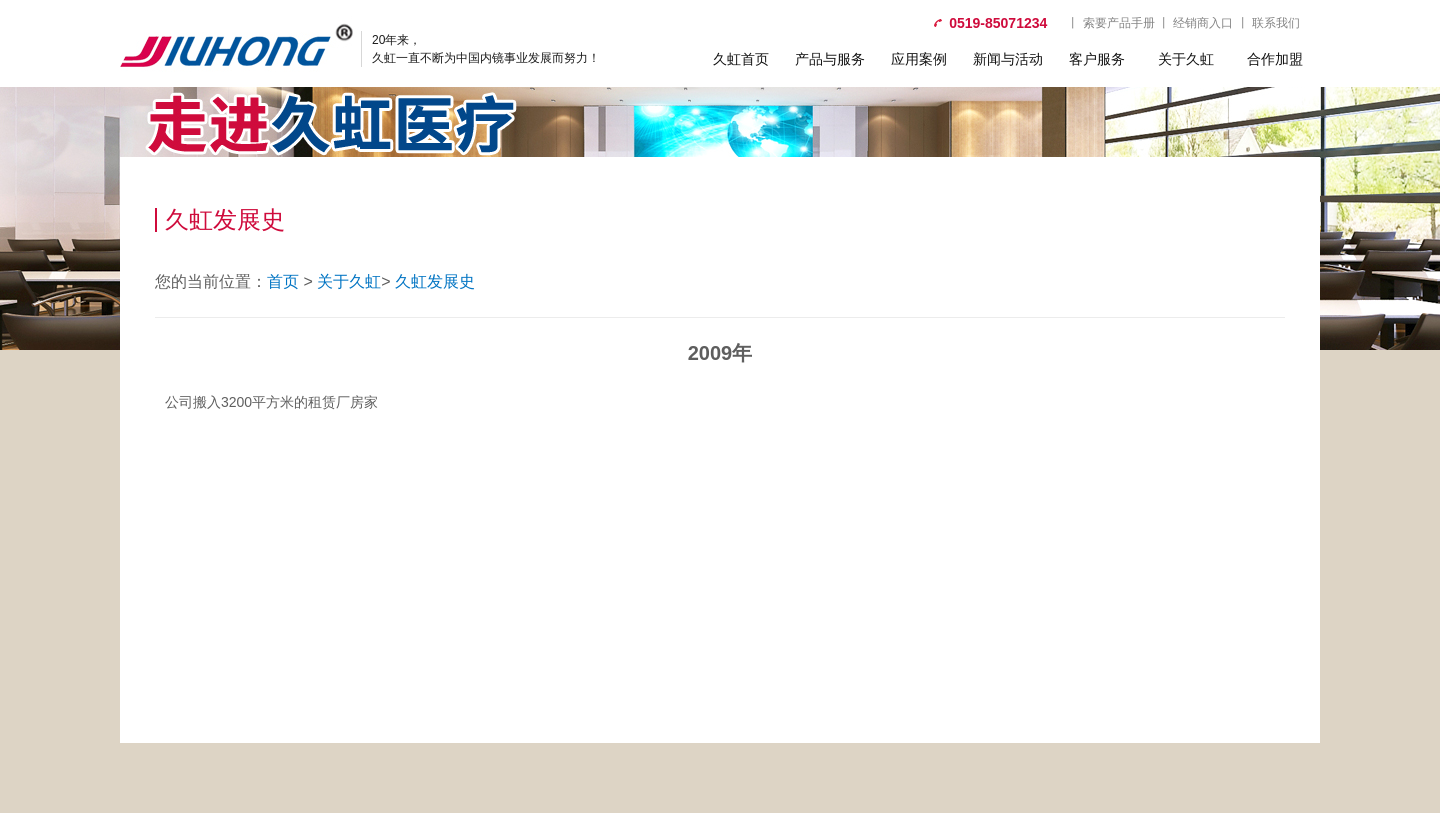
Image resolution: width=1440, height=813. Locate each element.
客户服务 (1097, 59)
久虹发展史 (435, 281)
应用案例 (919, 59)
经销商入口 (1203, 23)
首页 (283, 281)
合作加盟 (1275, 59)
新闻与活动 (1008, 59)
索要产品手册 (1119, 23)
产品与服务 (830, 59)
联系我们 (1276, 23)
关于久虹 (1186, 59)
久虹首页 (741, 59)
